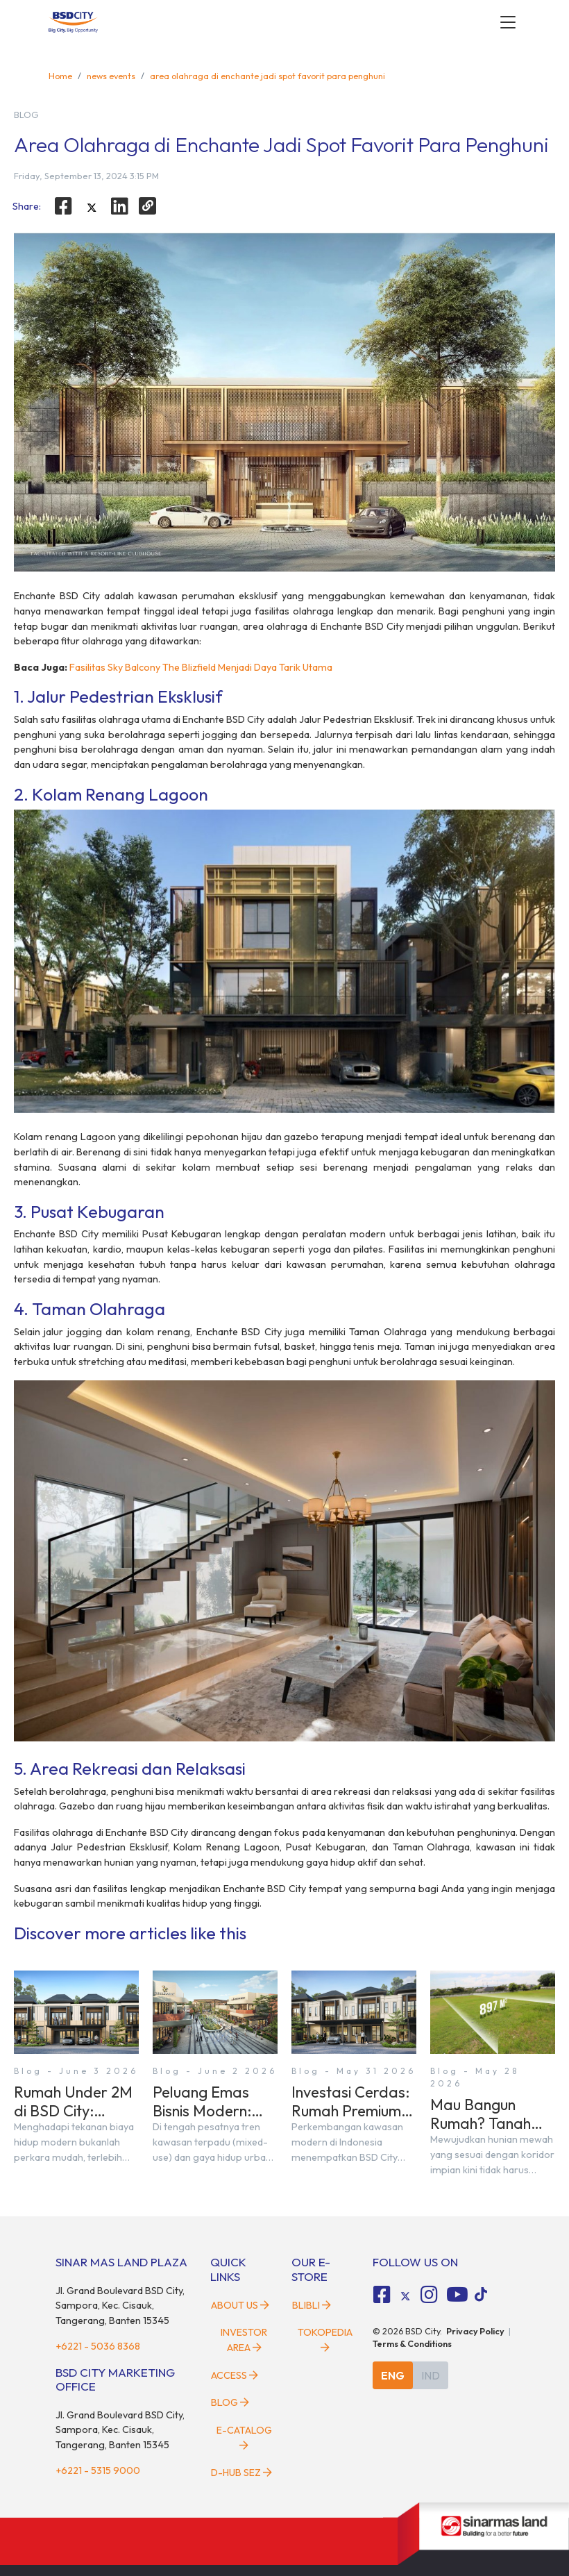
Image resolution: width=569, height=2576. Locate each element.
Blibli (311, 2305)
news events (111, 75)
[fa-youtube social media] (457, 2295)
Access (234, 2375)
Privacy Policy (475, 2330)
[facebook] (63, 206)
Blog (230, 2402)
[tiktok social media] (405, 2297)
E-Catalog (244, 2437)
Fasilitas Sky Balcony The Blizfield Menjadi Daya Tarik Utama (200, 667)
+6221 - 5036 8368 (98, 2346)
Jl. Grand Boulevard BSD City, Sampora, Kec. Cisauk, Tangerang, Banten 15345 (120, 2305)
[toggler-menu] (508, 22)
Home (60, 75)
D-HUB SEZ (241, 2472)
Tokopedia (325, 2339)
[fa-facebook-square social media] (382, 2295)
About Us (240, 2305)
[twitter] (91, 207)
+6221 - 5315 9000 (98, 2470)
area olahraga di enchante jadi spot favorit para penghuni (267, 75)
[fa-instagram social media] (429, 2295)
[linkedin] (120, 206)
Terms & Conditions (412, 2343)
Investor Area (244, 2340)
